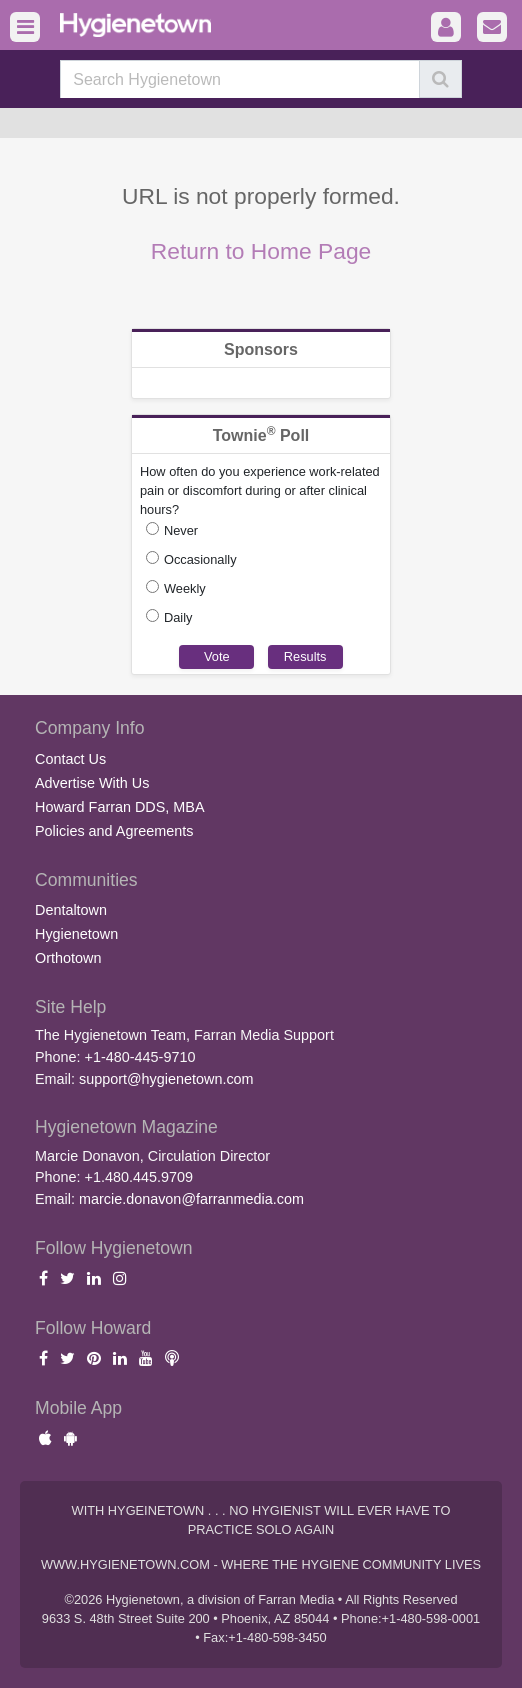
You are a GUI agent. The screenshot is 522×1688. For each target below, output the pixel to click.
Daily (178, 617)
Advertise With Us (92, 783)
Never (181, 530)
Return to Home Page (261, 251)
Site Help (70, 1007)
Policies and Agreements (114, 831)
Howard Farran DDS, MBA (120, 807)
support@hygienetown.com (166, 1079)
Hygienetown (76, 934)
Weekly (185, 588)
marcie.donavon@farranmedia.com (191, 1199)
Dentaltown (71, 910)
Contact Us (70, 759)
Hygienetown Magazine (126, 1127)
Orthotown (68, 958)
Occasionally (200, 559)
